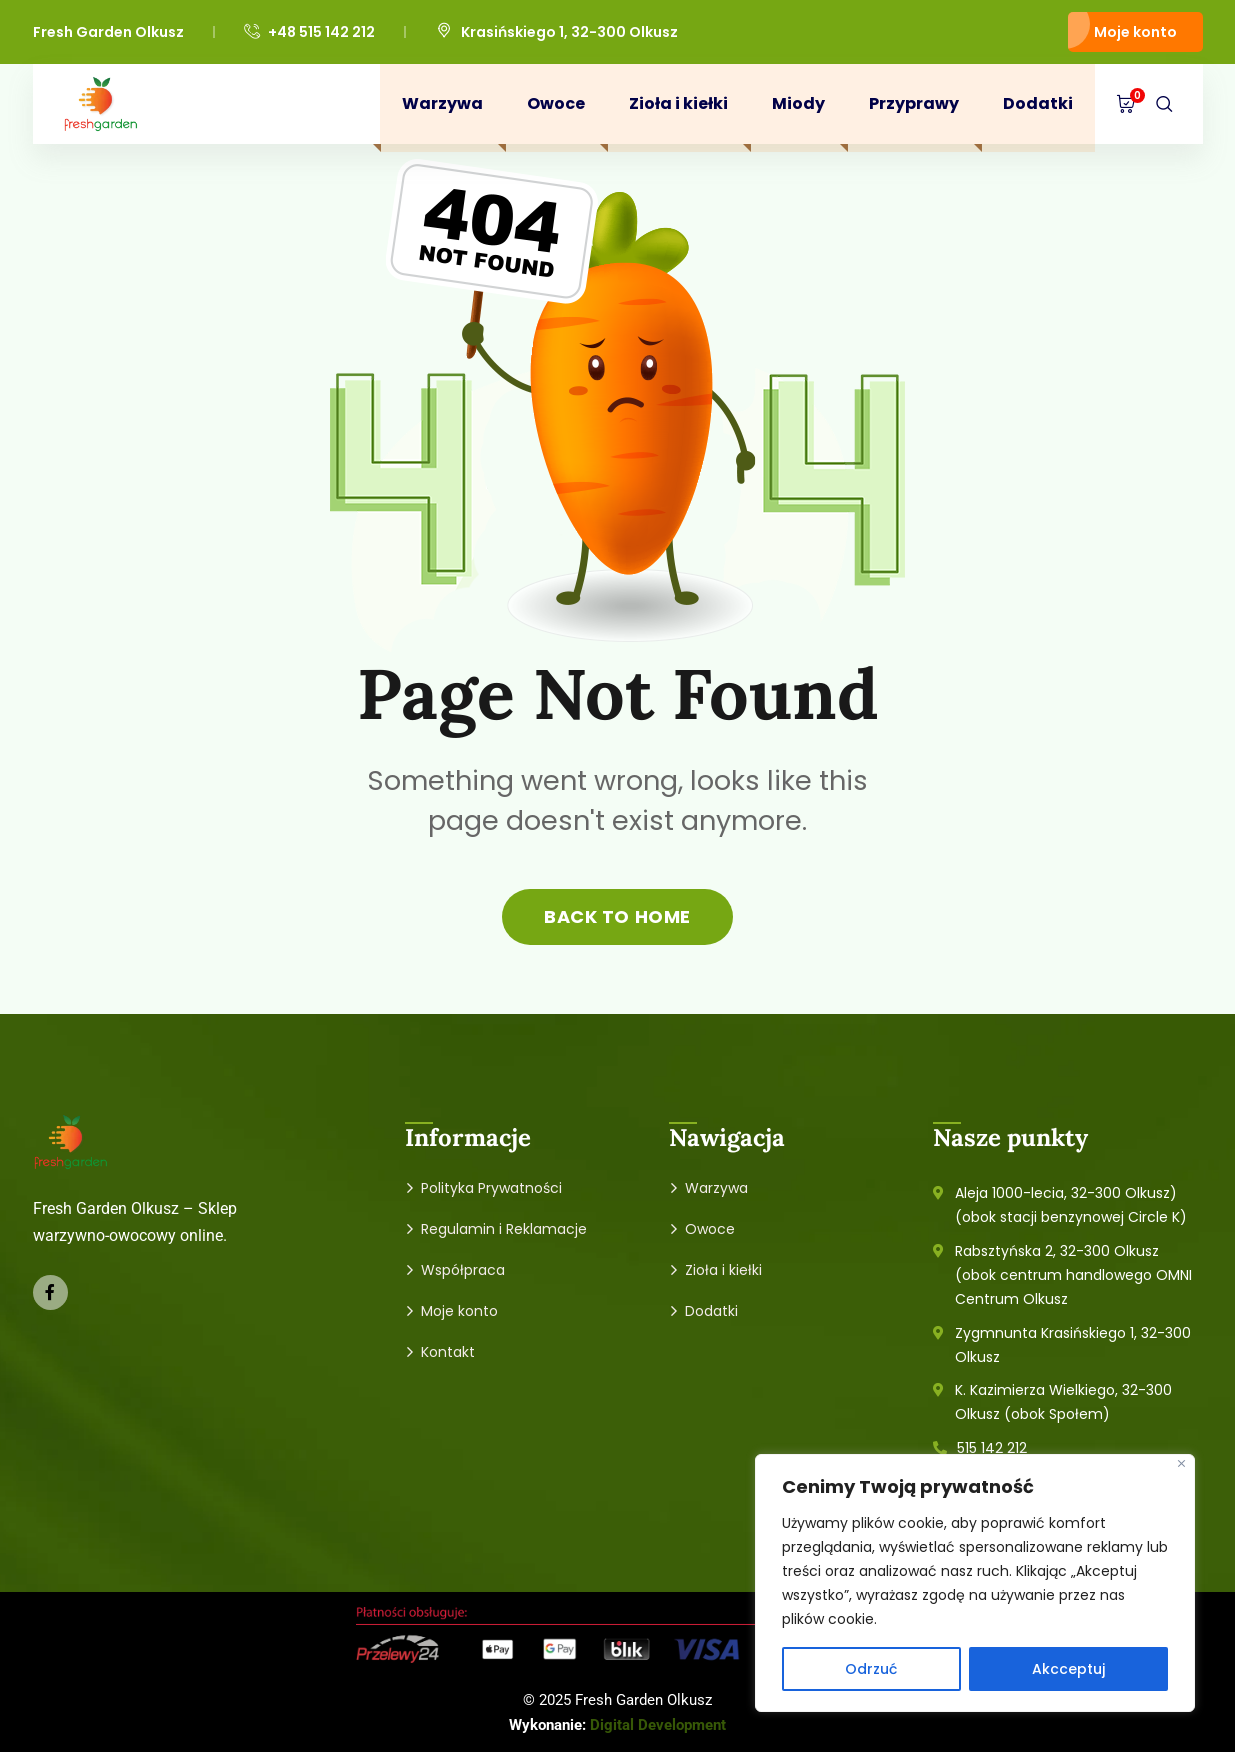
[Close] (1181, 1463)
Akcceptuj (1068, 1669)
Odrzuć (871, 1669)
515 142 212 (992, 1448)
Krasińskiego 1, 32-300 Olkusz (556, 31)
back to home (617, 916)
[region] (975, 1583)
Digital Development (658, 1725)
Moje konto (1135, 32)
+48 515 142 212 (309, 32)
